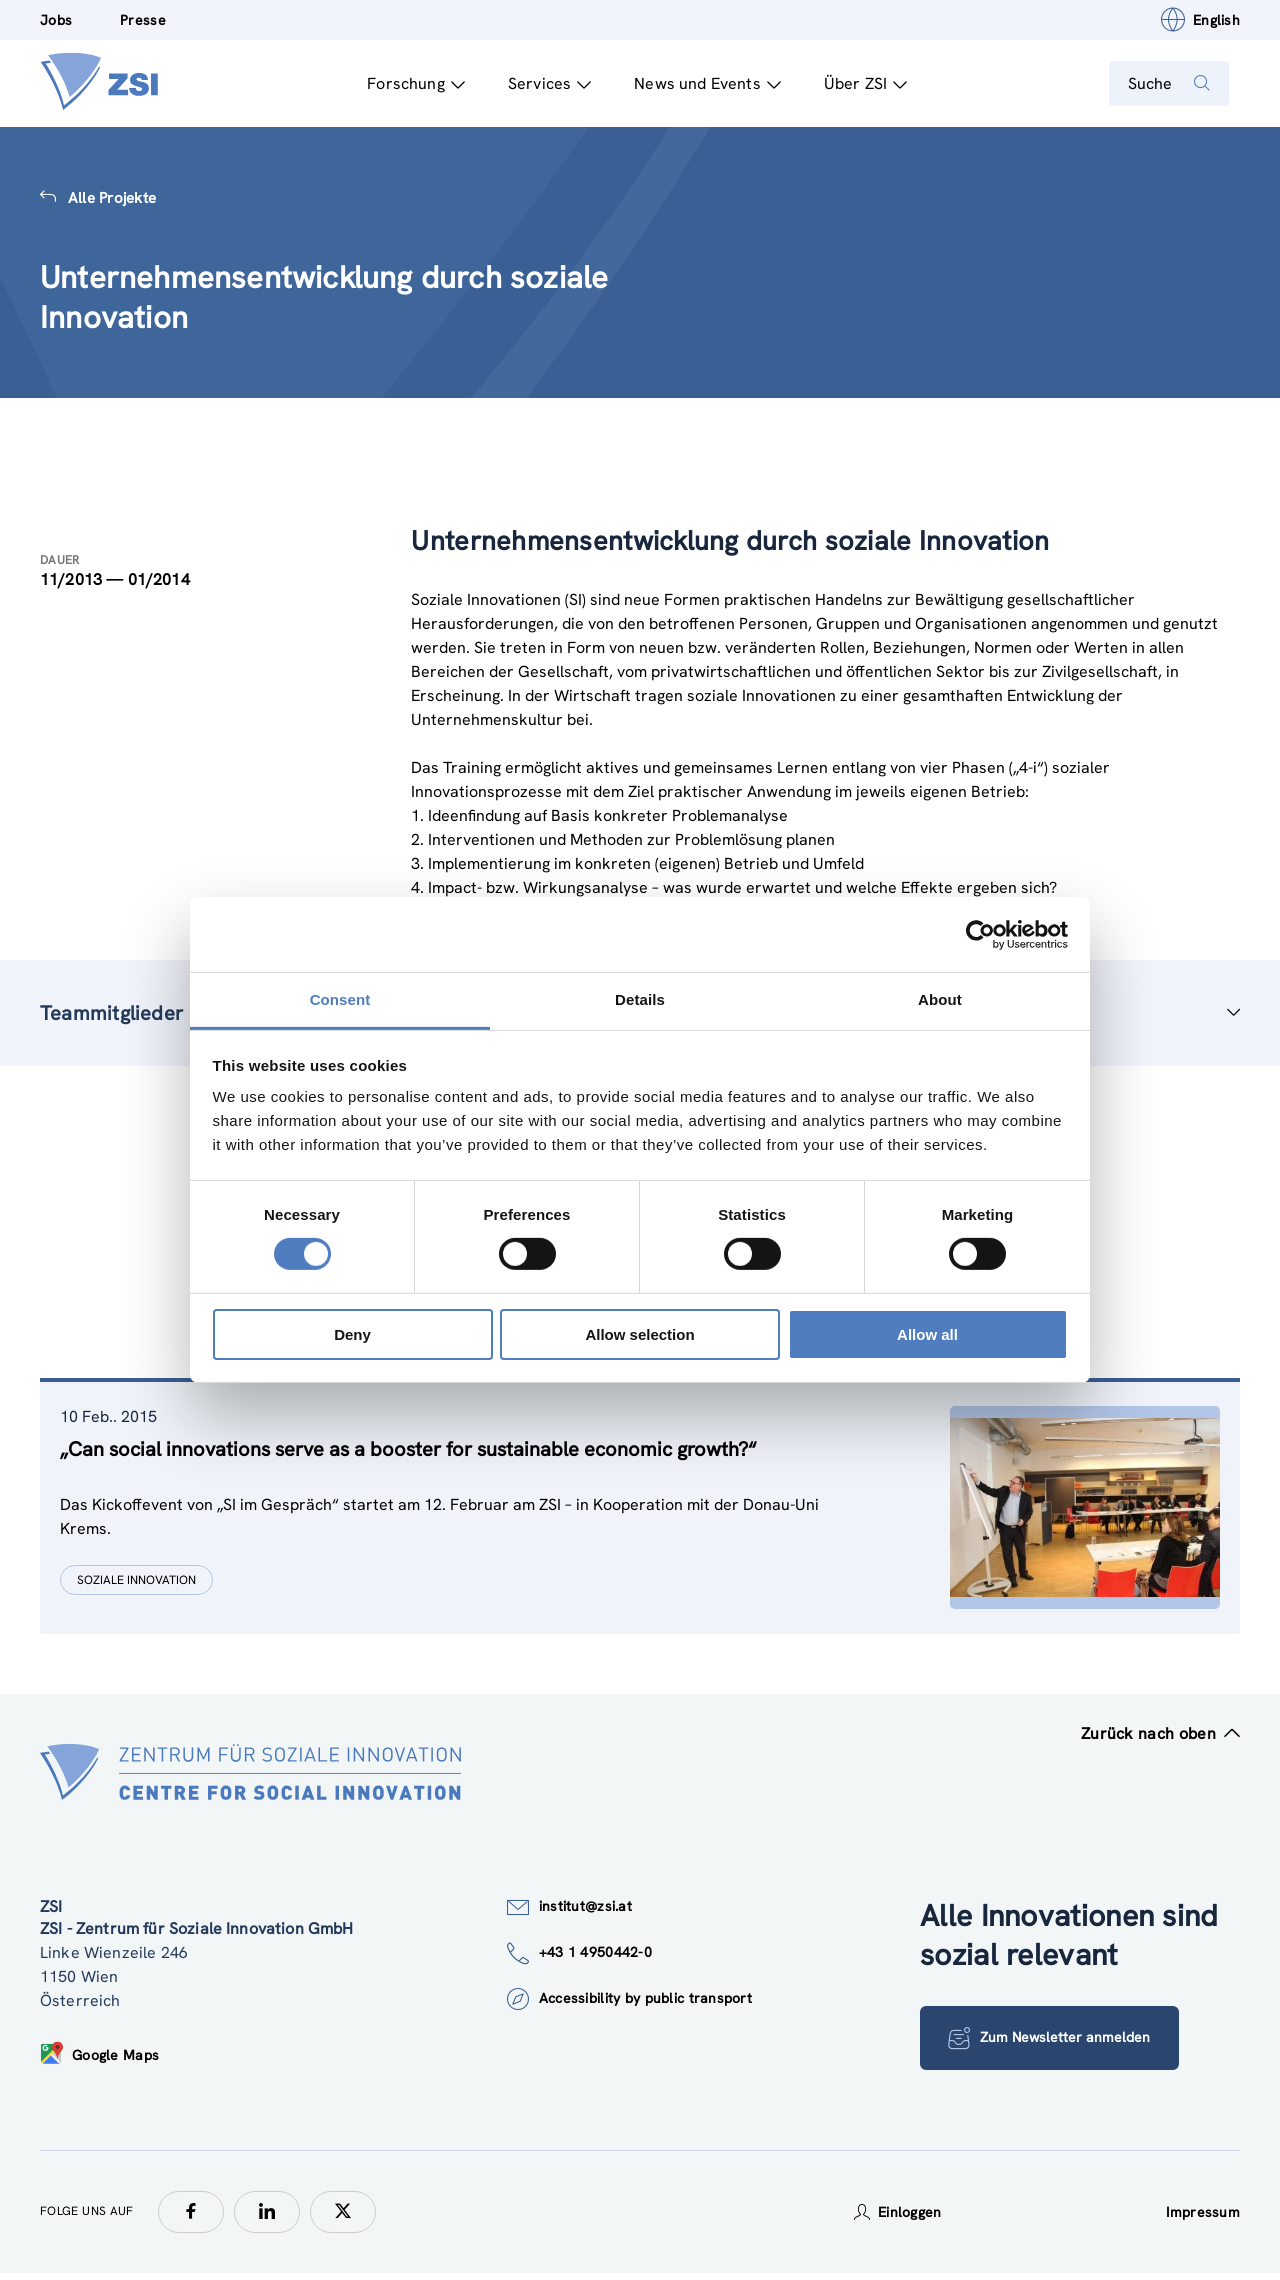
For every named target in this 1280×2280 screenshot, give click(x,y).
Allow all (927, 1334)
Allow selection (639, 1334)
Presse (143, 20)
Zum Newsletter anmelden (1020, 2044)
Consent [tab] (340, 999)
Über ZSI (855, 83)
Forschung (406, 83)
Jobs (56, 20)
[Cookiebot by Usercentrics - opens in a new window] (980, 934)
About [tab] (940, 999)
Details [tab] (640, 999)
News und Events (697, 83)
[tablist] (640, 1515)
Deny (352, 1334)
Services (539, 83)
